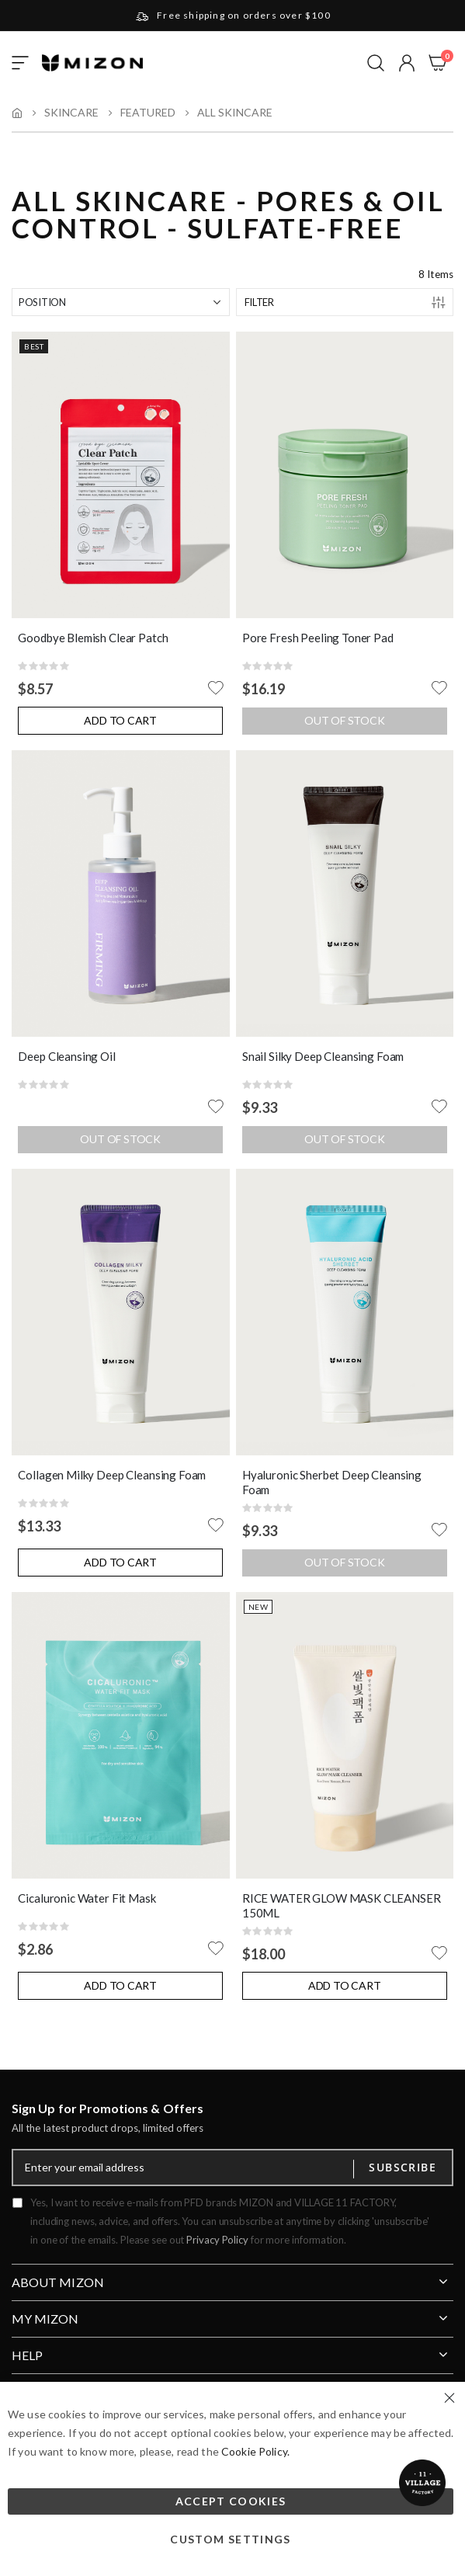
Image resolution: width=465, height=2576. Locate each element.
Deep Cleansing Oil (66, 1056)
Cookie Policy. (255, 2451)
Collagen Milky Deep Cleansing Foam (112, 1475)
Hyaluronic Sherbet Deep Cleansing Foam (332, 1482)
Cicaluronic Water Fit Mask (86, 1898)
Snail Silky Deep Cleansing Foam (323, 1056)
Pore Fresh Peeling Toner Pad (318, 638)
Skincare (71, 112)
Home (17, 112)
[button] (406, 62)
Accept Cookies (230, 2501)
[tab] (232, 2276)
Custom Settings (230, 2539)
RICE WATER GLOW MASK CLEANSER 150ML (341, 1906)
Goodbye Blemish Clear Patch (93, 638)
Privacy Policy (217, 2240)
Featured (147, 112)
